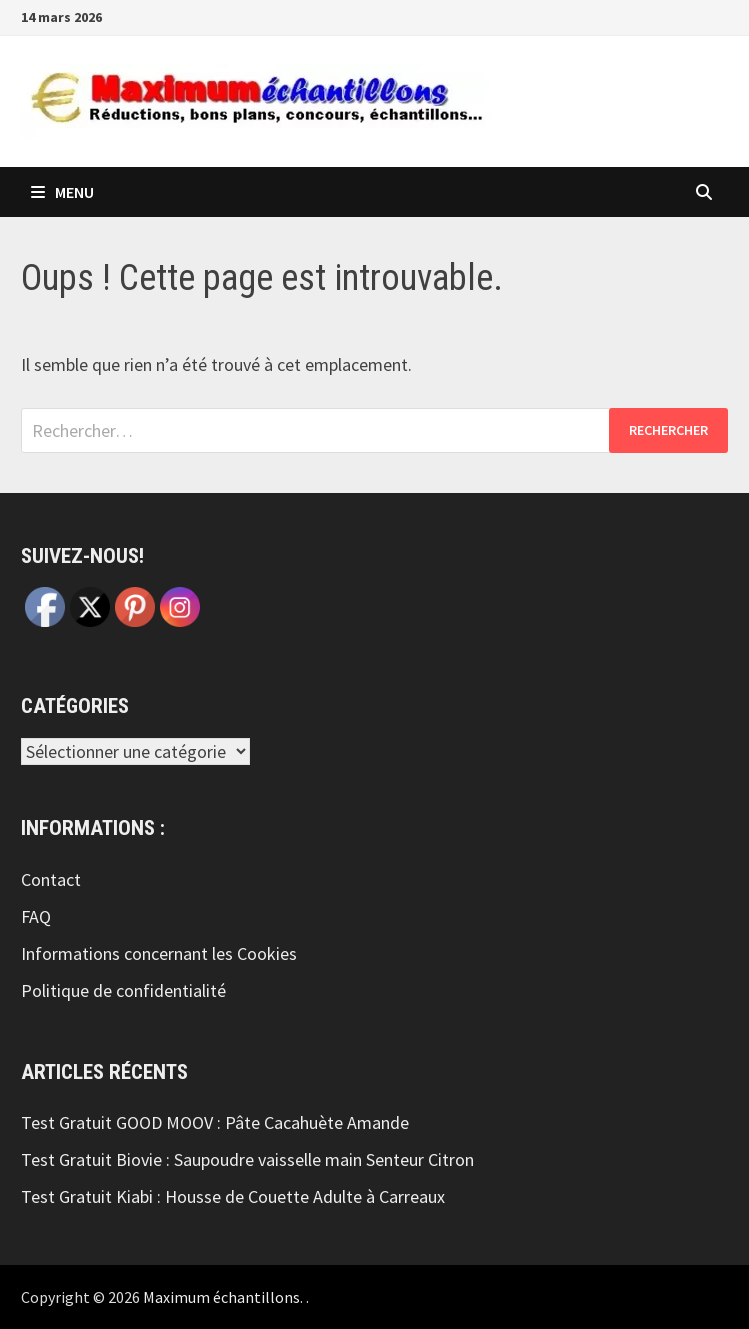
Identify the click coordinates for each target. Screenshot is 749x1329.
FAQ (36, 916)
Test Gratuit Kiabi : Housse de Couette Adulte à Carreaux (233, 1196)
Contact (51, 879)
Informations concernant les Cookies (159, 953)
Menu (62, 192)
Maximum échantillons (221, 1297)
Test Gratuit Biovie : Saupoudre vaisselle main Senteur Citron (247, 1159)
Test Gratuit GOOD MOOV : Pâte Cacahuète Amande (215, 1122)
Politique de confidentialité (123, 990)
